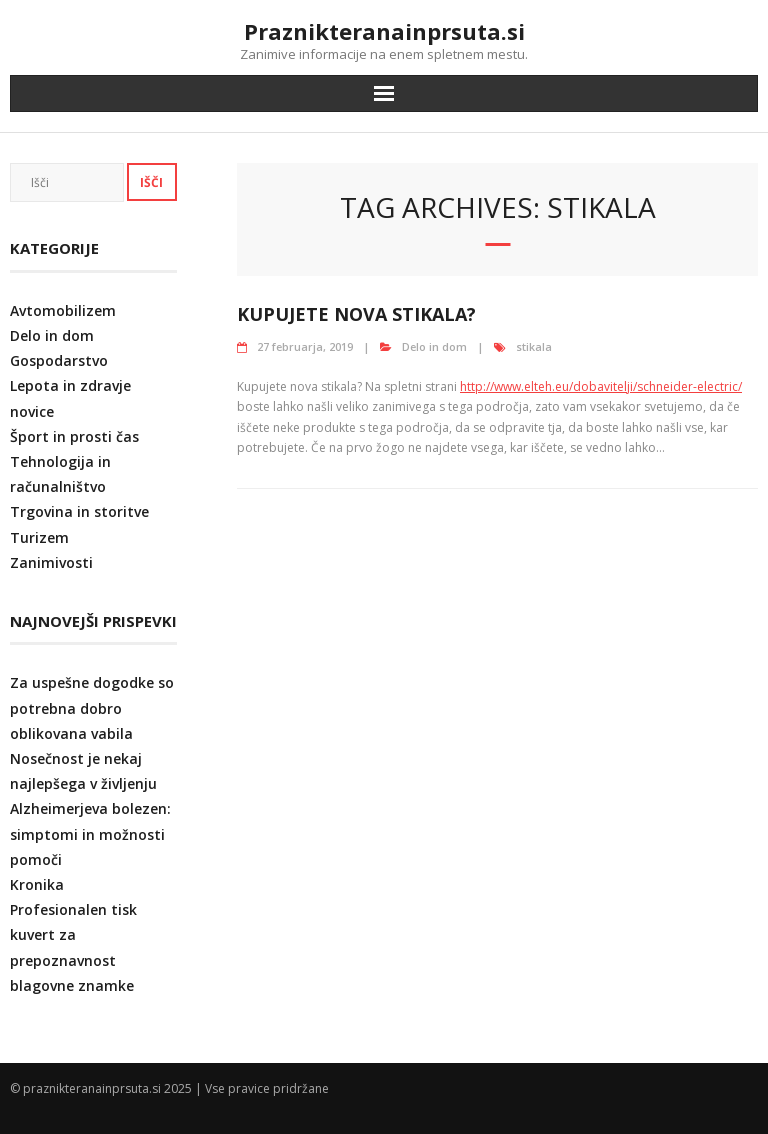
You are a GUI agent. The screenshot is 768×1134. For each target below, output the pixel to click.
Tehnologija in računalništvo (60, 474)
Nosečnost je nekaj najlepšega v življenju (83, 771)
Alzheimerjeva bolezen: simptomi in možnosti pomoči (90, 833)
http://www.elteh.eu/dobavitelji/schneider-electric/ (601, 386)
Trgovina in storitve (79, 511)
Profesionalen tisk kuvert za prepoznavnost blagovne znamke (73, 947)
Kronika (37, 884)
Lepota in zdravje (70, 385)
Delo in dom (434, 346)
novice (32, 411)
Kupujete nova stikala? (356, 314)
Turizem (39, 537)
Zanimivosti (51, 562)
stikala (534, 346)
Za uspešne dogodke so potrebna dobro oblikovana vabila (92, 707)
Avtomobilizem (63, 310)
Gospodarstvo (59, 360)
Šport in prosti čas (74, 436)
